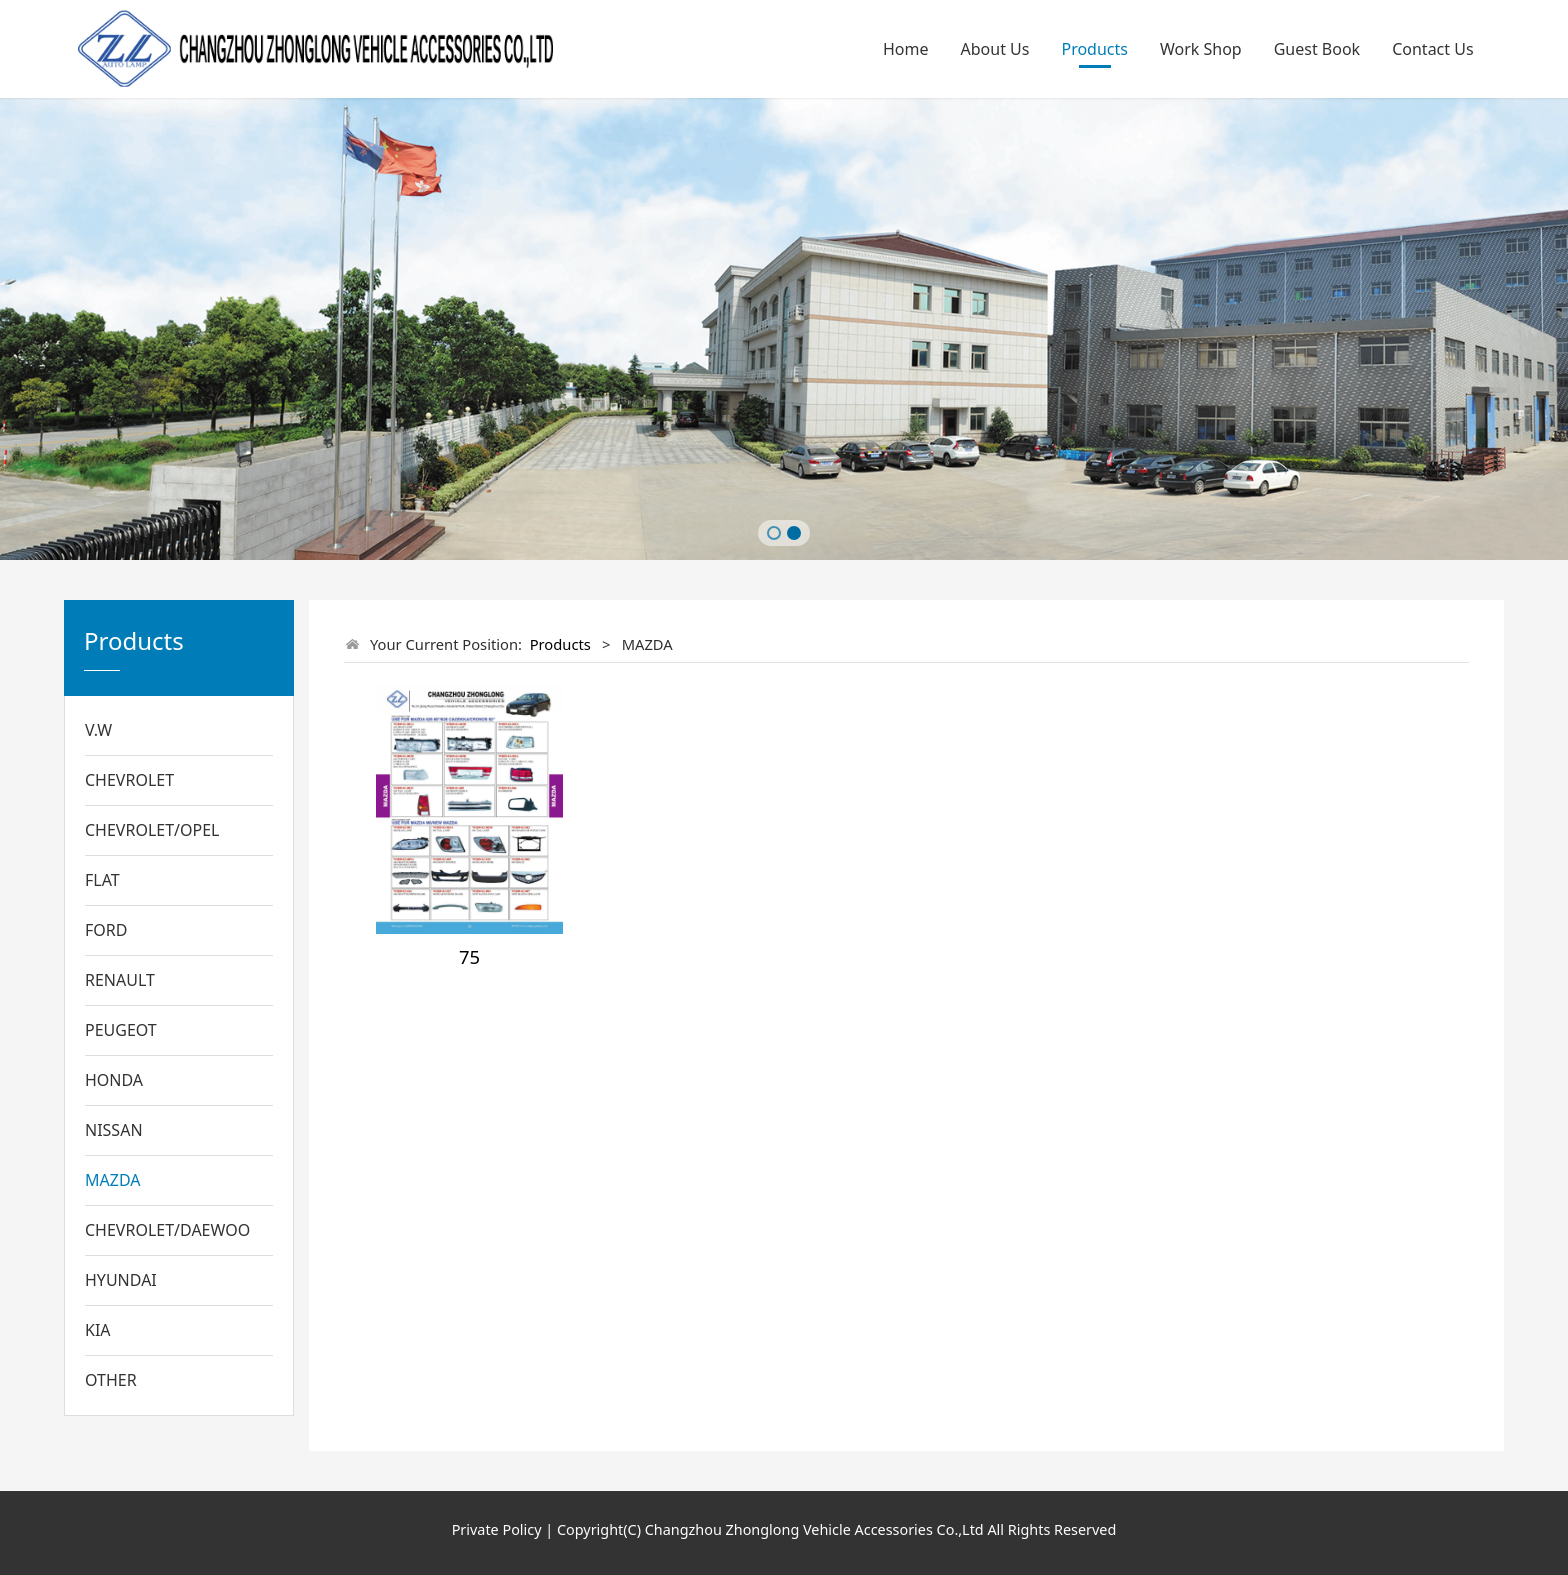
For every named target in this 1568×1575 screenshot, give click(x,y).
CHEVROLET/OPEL (152, 830)
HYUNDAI (121, 1280)
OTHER (111, 1380)
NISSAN (114, 1130)
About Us (995, 49)
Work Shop (1201, 49)
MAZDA (112, 1180)
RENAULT (120, 980)
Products (1094, 49)
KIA (98, 1330)
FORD (106, 930)
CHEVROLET (129, 780)
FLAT (102, 880)
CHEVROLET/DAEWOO (167, 1230)
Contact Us (1432, 49)
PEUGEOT (121, 1030)
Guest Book (1317, 49)
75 (469, 956)
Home (906, 49)
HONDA (114, 1080)
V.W (98, 730)
